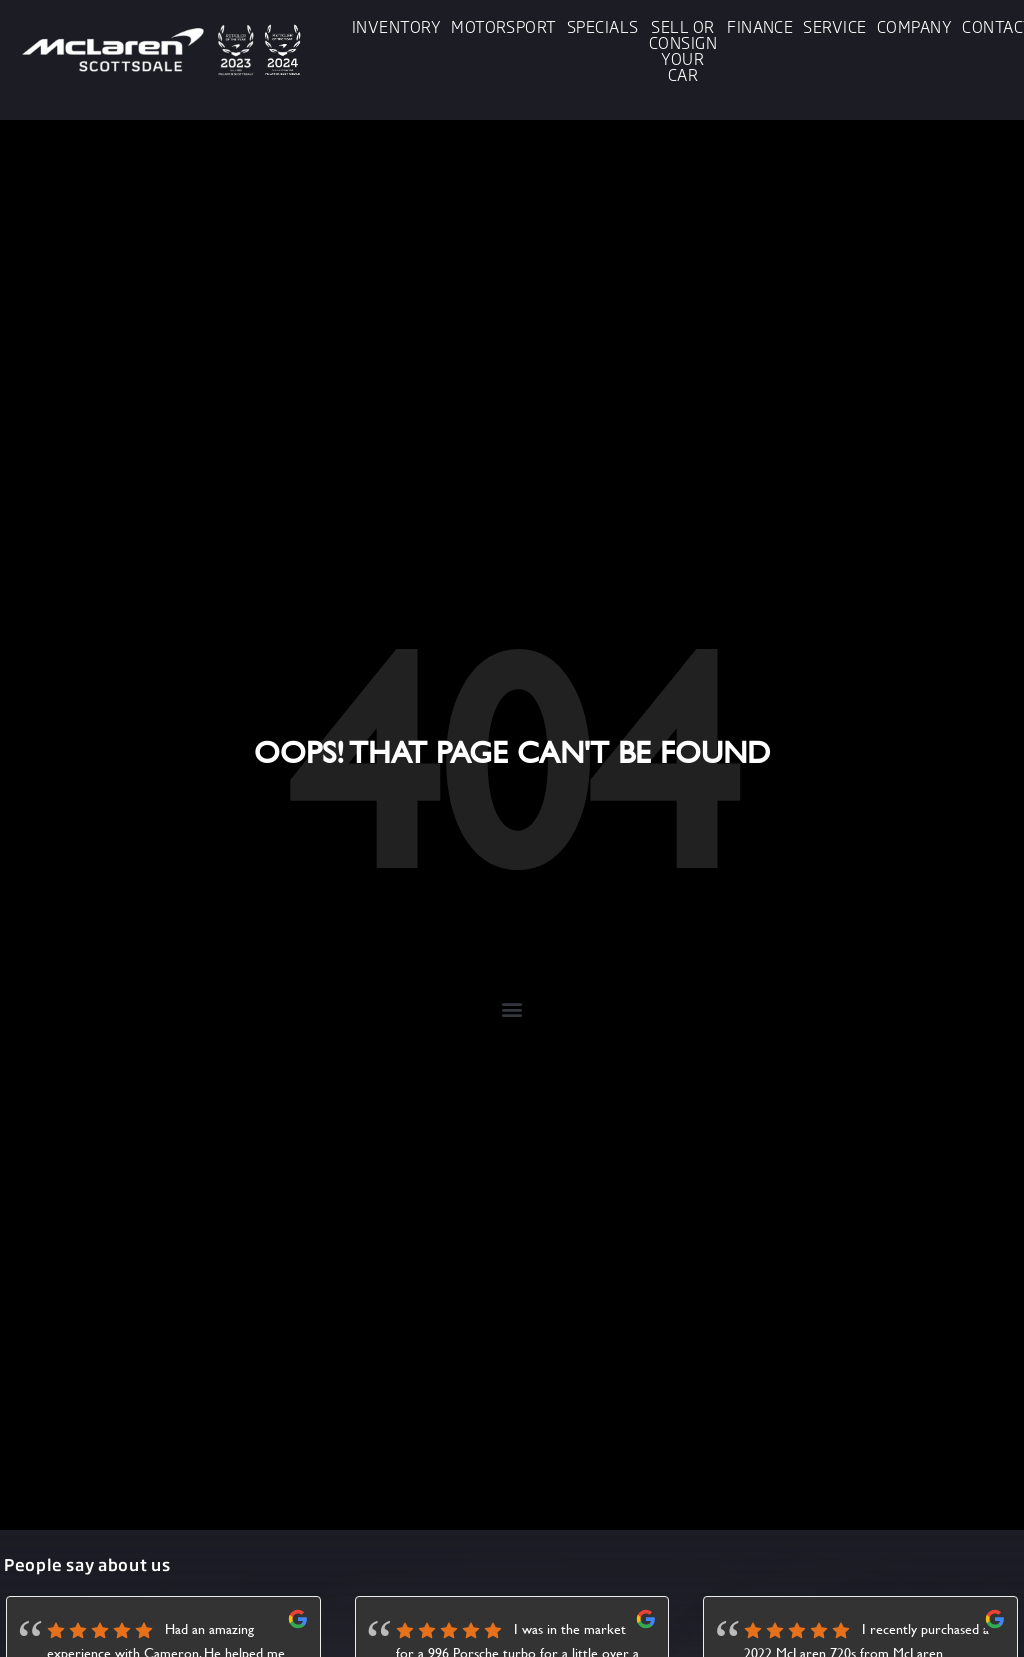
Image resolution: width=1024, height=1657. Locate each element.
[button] (512, 1008)
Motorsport (504, 26)
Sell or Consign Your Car (683, 50)
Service (834, 26)
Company (914, 26)
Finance (760, 26)
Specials (603, 26)
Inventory (396, 26)
